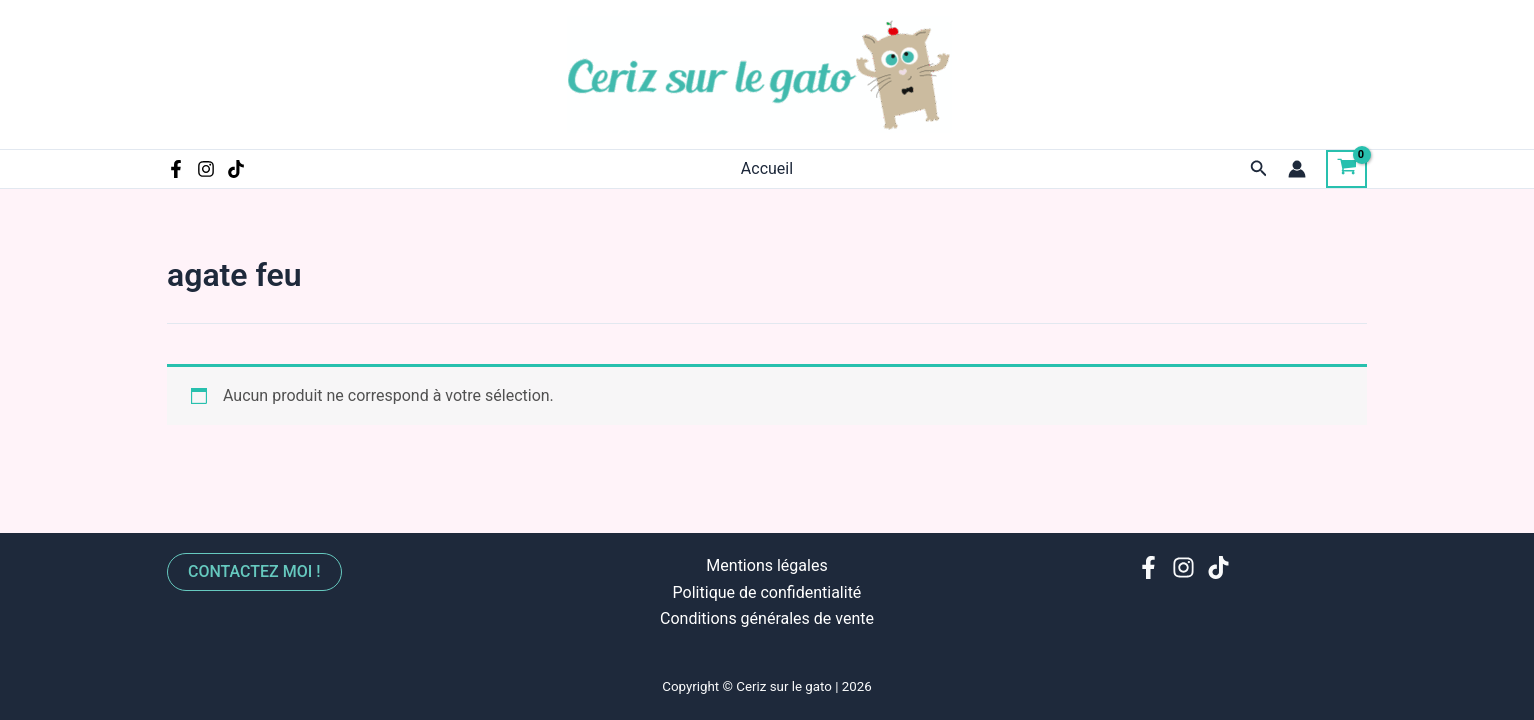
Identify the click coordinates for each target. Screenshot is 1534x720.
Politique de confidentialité (767, 592)
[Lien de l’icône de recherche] (1259, 168)
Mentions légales (766, 565)
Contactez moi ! (254, 571)
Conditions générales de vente (767, 618)
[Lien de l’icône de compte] (1297, 169)
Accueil (767, 168)
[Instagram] (206, 169)
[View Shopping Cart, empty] (1346, 169)
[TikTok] (236, 169)
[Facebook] (176, 169)
